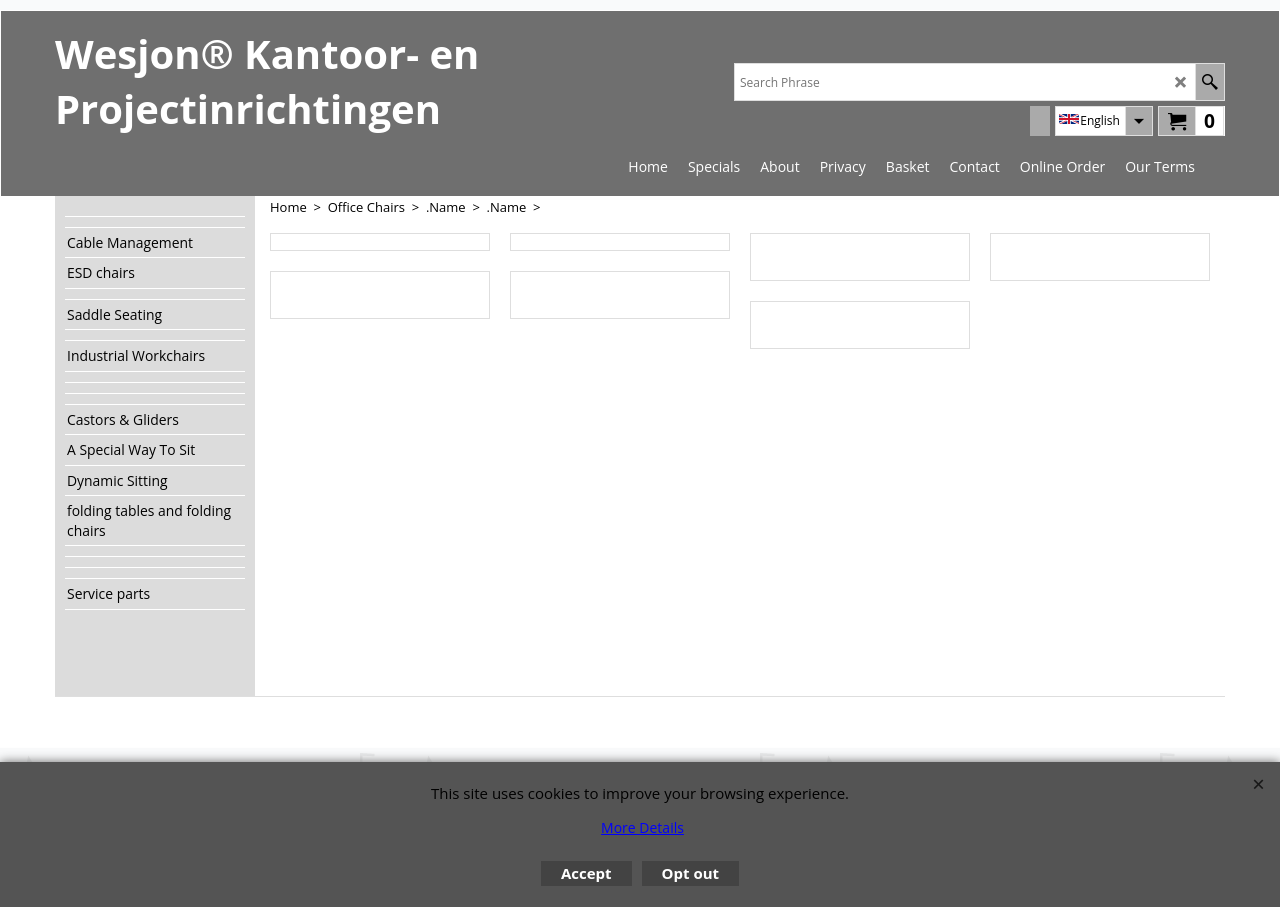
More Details (642, 827)
